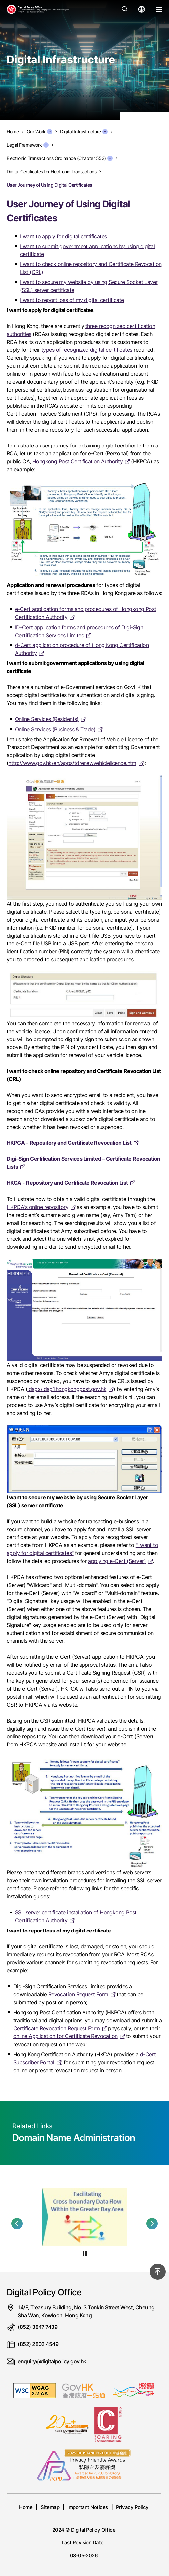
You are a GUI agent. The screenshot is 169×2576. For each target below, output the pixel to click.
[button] (17, 2223)
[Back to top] (158, 2272)
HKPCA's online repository (37, 1207)
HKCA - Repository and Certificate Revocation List (67, 1182)
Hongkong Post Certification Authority (77, 461)
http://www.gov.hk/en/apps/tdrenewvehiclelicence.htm (72, 763)
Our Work (39, 131)
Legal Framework (28, 145)
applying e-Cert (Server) (117, 1561)
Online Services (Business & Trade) (55, 729)
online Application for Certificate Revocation (65, 2036)
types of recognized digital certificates (86, 350)
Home (25, 2507)
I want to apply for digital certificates (63, 236)
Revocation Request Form (78, 1994)
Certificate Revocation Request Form (56, 2028)
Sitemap (50, 2507)
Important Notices (87, 2507)
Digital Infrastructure (84, 131)
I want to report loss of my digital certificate (72, 300)
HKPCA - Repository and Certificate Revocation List (69, 1142)
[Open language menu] (141, 9)
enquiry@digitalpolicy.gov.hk (52, 2361)
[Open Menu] (159, 9)
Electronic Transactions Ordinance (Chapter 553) (60, 158)
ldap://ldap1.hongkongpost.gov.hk (66, 1389)
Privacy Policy (132, 2507)
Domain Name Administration (73, 2137)
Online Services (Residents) (47, 719)
